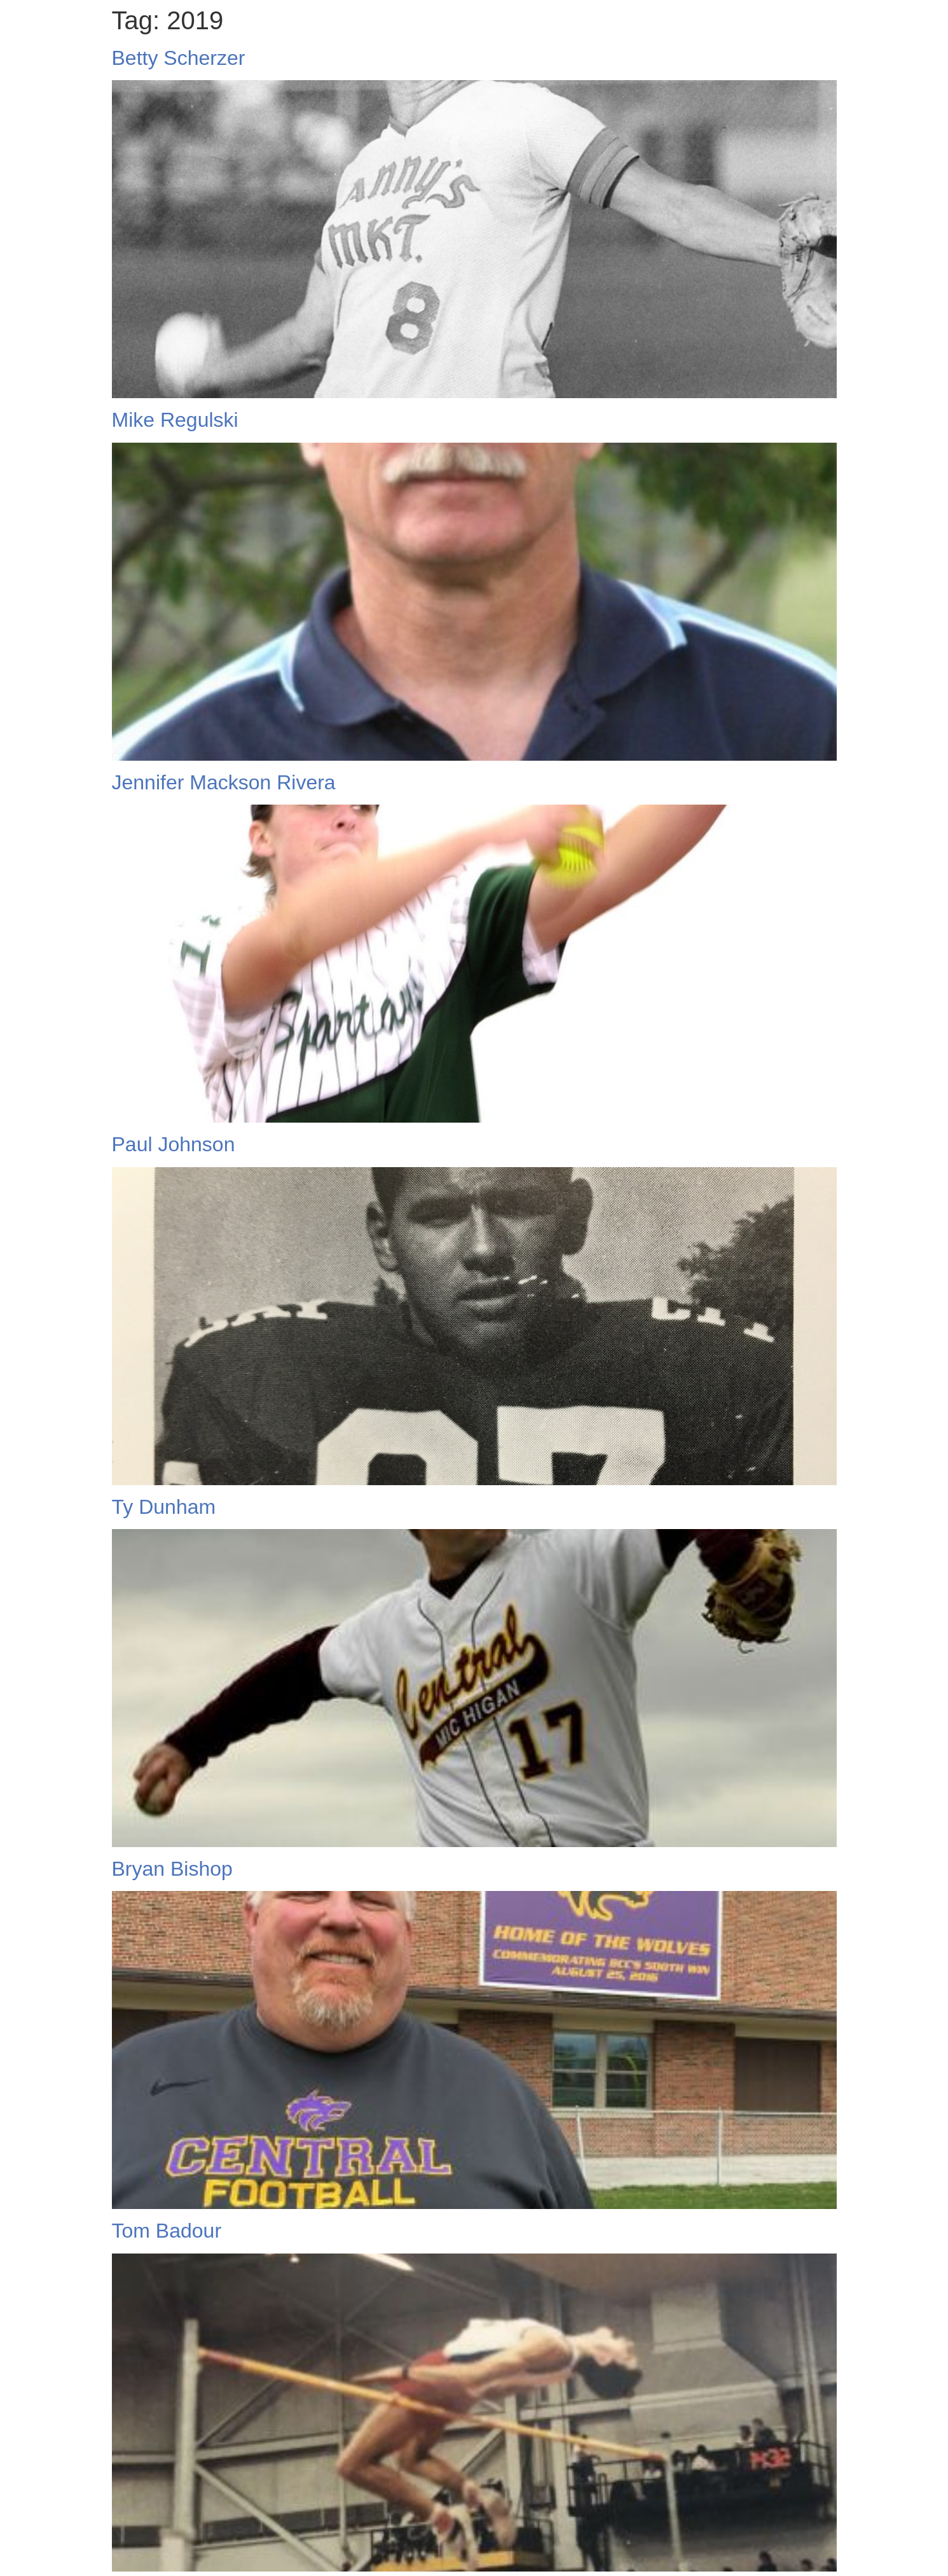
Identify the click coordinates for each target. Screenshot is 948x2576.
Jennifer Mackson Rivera (224, 782)
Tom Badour (167, 2230)
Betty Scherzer (178, 57)
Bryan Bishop (172, 1868)
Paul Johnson (173, 1144)
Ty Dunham (164, 1506)
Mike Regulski (175, 419)
